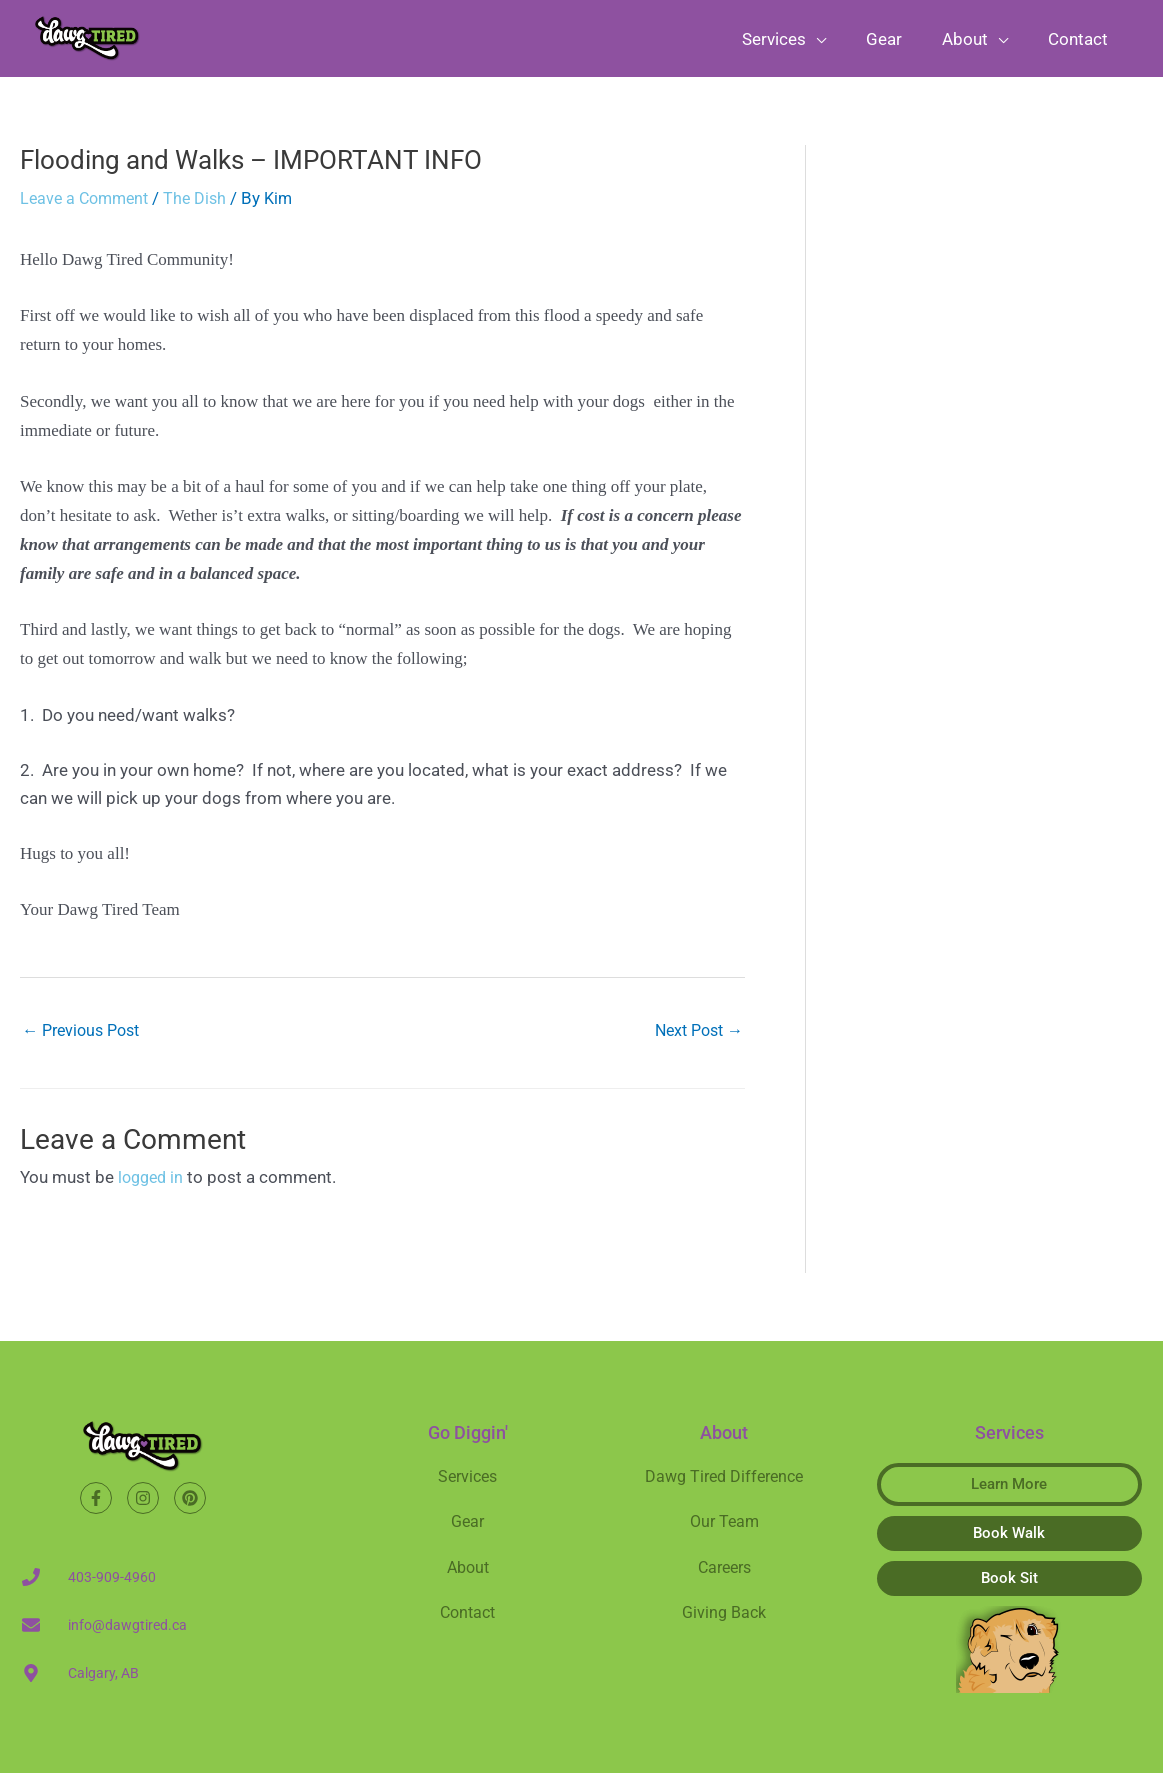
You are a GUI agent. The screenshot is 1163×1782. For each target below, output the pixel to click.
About (468, 1578)
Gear (468, 1532)
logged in (153, 1187)
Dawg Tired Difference (724, 1486)
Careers (724, 1578)
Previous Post (85, 1040)
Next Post (695, 1040)
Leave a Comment (88, 206)
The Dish (203, 206)
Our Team (724, 1532)
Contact (468, 1624)
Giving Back (724, 1624)
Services (468, 1486)
